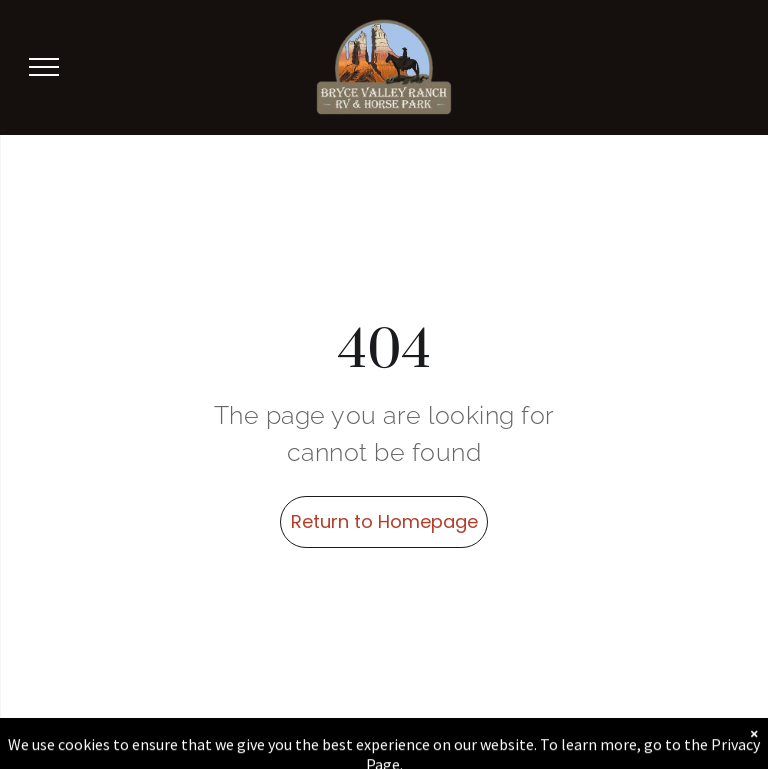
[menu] (44, 67)
